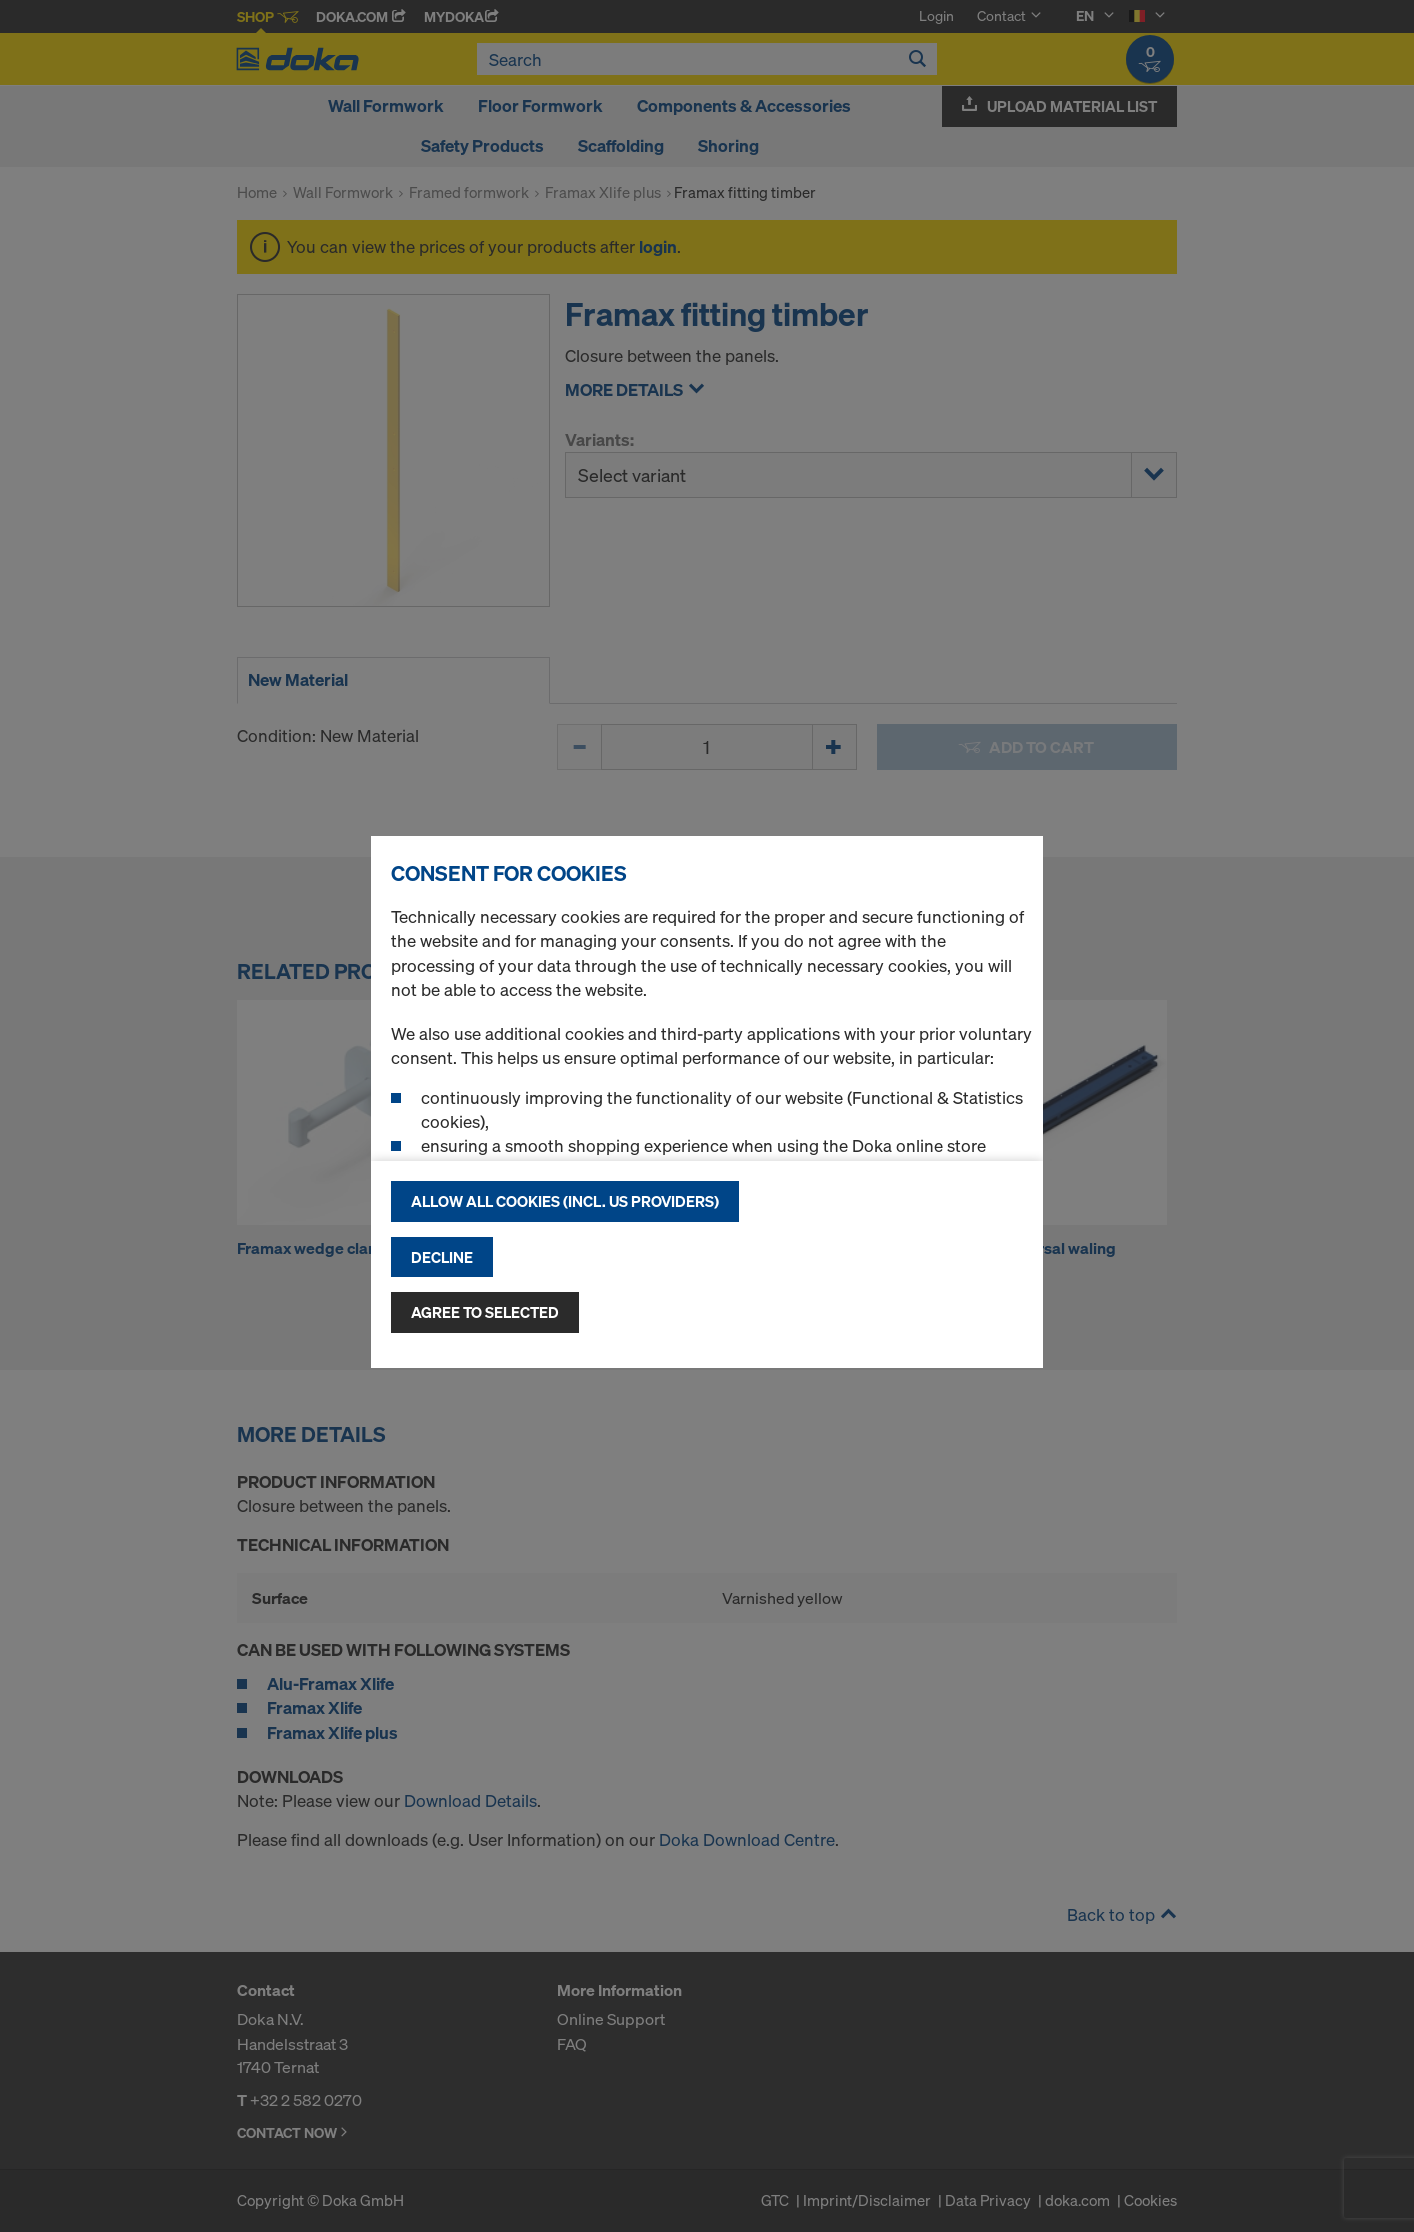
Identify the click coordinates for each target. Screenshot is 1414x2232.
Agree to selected (485, 1312)
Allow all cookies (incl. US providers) (565, 1201)
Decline (442, 1257)
